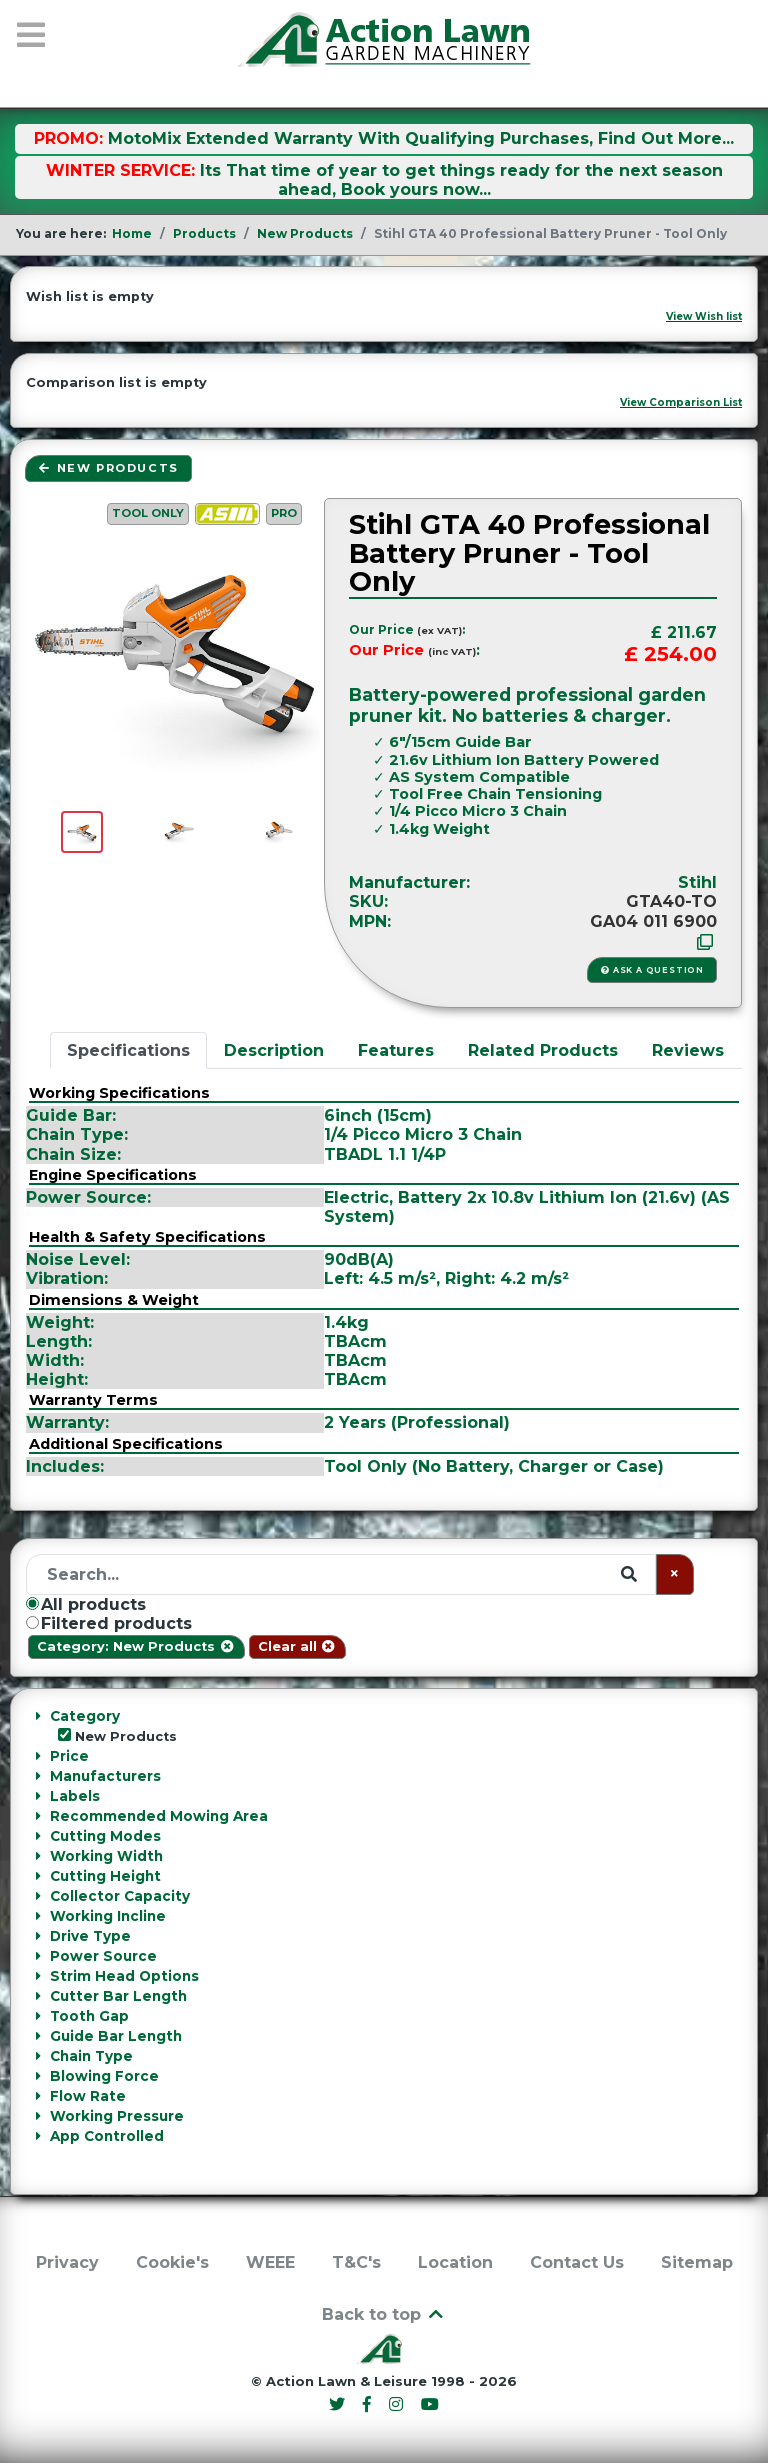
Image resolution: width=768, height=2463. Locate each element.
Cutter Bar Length (118, 1996)
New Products (108, 468)
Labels (75, 1796)
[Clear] (675, 1574)
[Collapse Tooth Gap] (37, 2016)
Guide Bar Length (116, 2036)
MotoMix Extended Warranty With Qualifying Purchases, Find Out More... (421, 138)
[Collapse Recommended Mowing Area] (37, 1816)
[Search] (341, 1574)
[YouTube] (429, 2404)
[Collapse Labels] (37, 1796)
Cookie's (172, 2262)
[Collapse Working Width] (37, 1856)
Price (69, 1756)
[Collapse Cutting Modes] (37, 1836)
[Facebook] (370, 2404)
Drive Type (90, 1936)
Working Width (106, 1856)
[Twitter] (340, 2404)
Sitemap (697, 2262)
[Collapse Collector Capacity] (37, 1896)
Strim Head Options (124, 1976)
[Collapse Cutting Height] (37, 1876)
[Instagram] (399, 2404)
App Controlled (107, 2136)
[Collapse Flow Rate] (37, 2096)
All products (86, 1604)
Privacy (67, 2262)
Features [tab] (396, 1050)
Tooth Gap (89, 2016)
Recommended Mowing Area (159, 1816)
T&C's (356, 2262)
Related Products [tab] (543, 1050)
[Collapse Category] (37, 1716)
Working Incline (108, 1916)
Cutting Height (105, 1876)
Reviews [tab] (688, 1050)
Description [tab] (274, 1050)
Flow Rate (88, 2096)
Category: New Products (136, 1646)
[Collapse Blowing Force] (37, 2076)
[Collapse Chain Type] (37, 2056)
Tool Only (148, 513)
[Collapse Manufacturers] (37, 1776)
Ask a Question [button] (652, 970)
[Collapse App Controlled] (37, 2136)
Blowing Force (104, 2076)
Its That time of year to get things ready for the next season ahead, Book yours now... (461, 180)
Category (85, 1716)
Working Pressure (117, 2116)
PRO (284, 513)
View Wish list (704, 316)
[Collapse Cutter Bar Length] (37, 1996)
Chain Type (91, 2056)
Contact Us (577, 2262)
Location (455, 2262)
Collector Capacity (120, 1896)
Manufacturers (105, 1776)
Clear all (297, 1646)
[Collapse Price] (37, 1756)
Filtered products (109, 1623)
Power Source (103, 1956)
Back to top (384, 2314)
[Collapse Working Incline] (37, 1916)
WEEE (270, 2262)
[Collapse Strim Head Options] (37, 1976)
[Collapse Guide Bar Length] (37, 2036)
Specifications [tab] (128, 1050)
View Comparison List (681, 402)
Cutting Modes (105, 1836)
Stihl (697, 882)
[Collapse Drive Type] (37, 1936)
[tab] (384, 1726)
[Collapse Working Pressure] (37, 2116)
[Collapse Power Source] (37, 1956)
